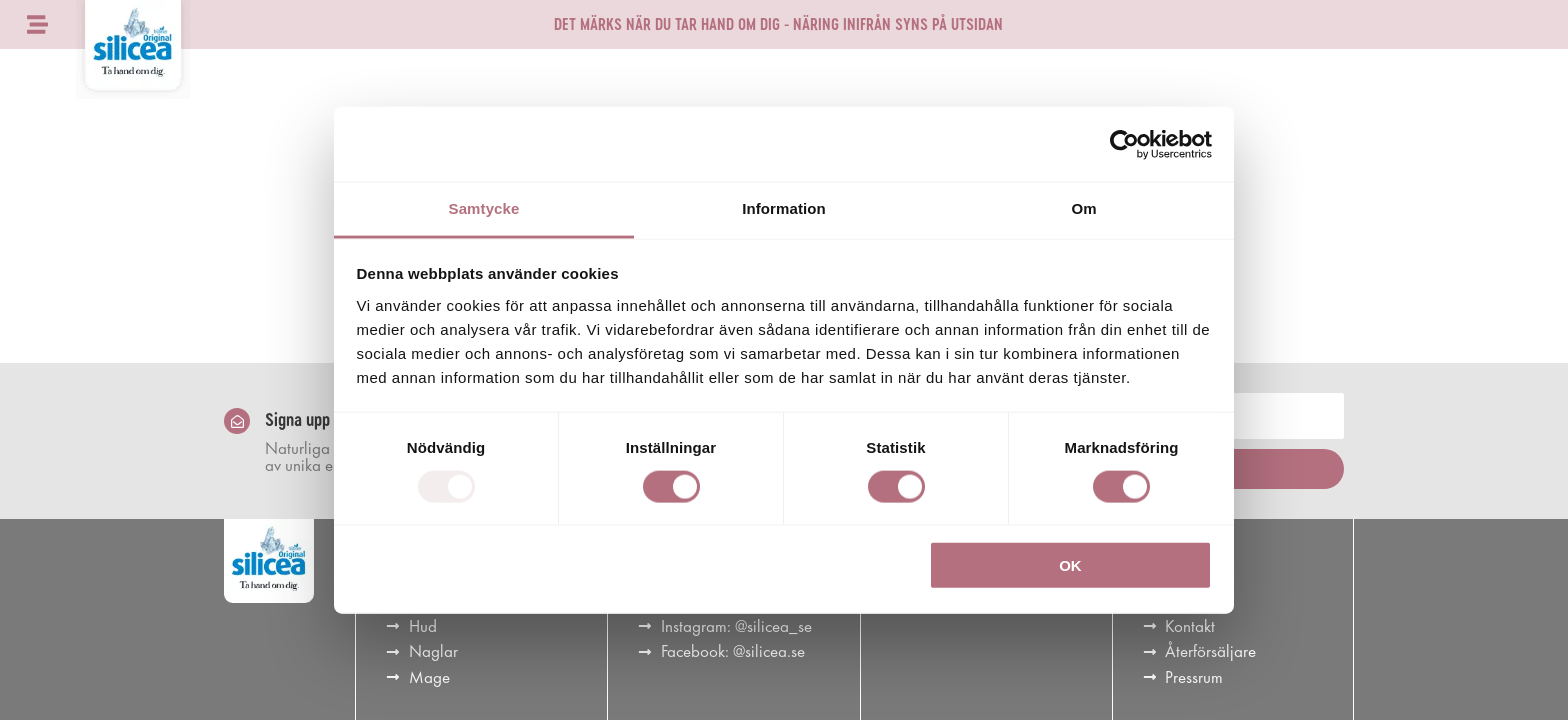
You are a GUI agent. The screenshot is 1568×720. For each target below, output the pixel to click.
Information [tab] (784, 208)
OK (1070, 565)
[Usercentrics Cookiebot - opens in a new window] (1124, 144)
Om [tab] (1083, 208)
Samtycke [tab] (484, 208)
